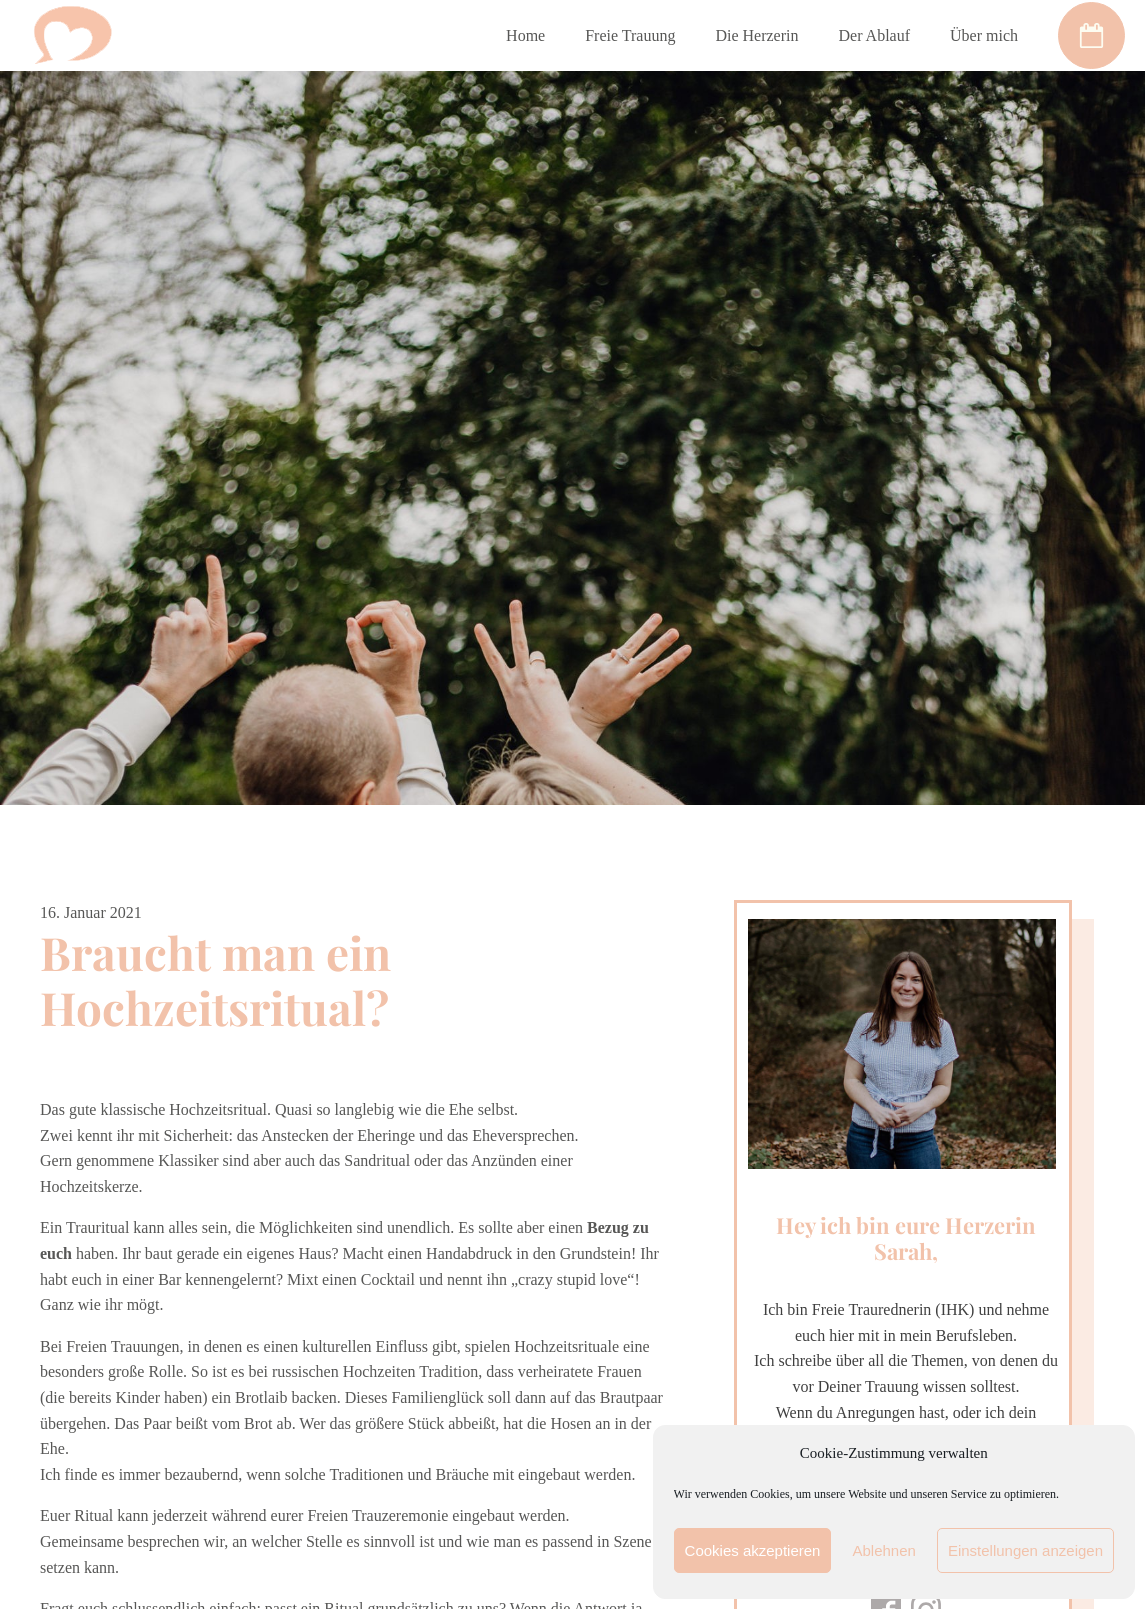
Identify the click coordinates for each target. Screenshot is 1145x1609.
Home (525, 35)
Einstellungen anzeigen (1025, 1550)
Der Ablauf (874, 35)
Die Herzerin (756, 35)
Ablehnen (883, 1550)
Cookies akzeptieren (753, 1550)
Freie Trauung (630, 35)
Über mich (984, 35)
